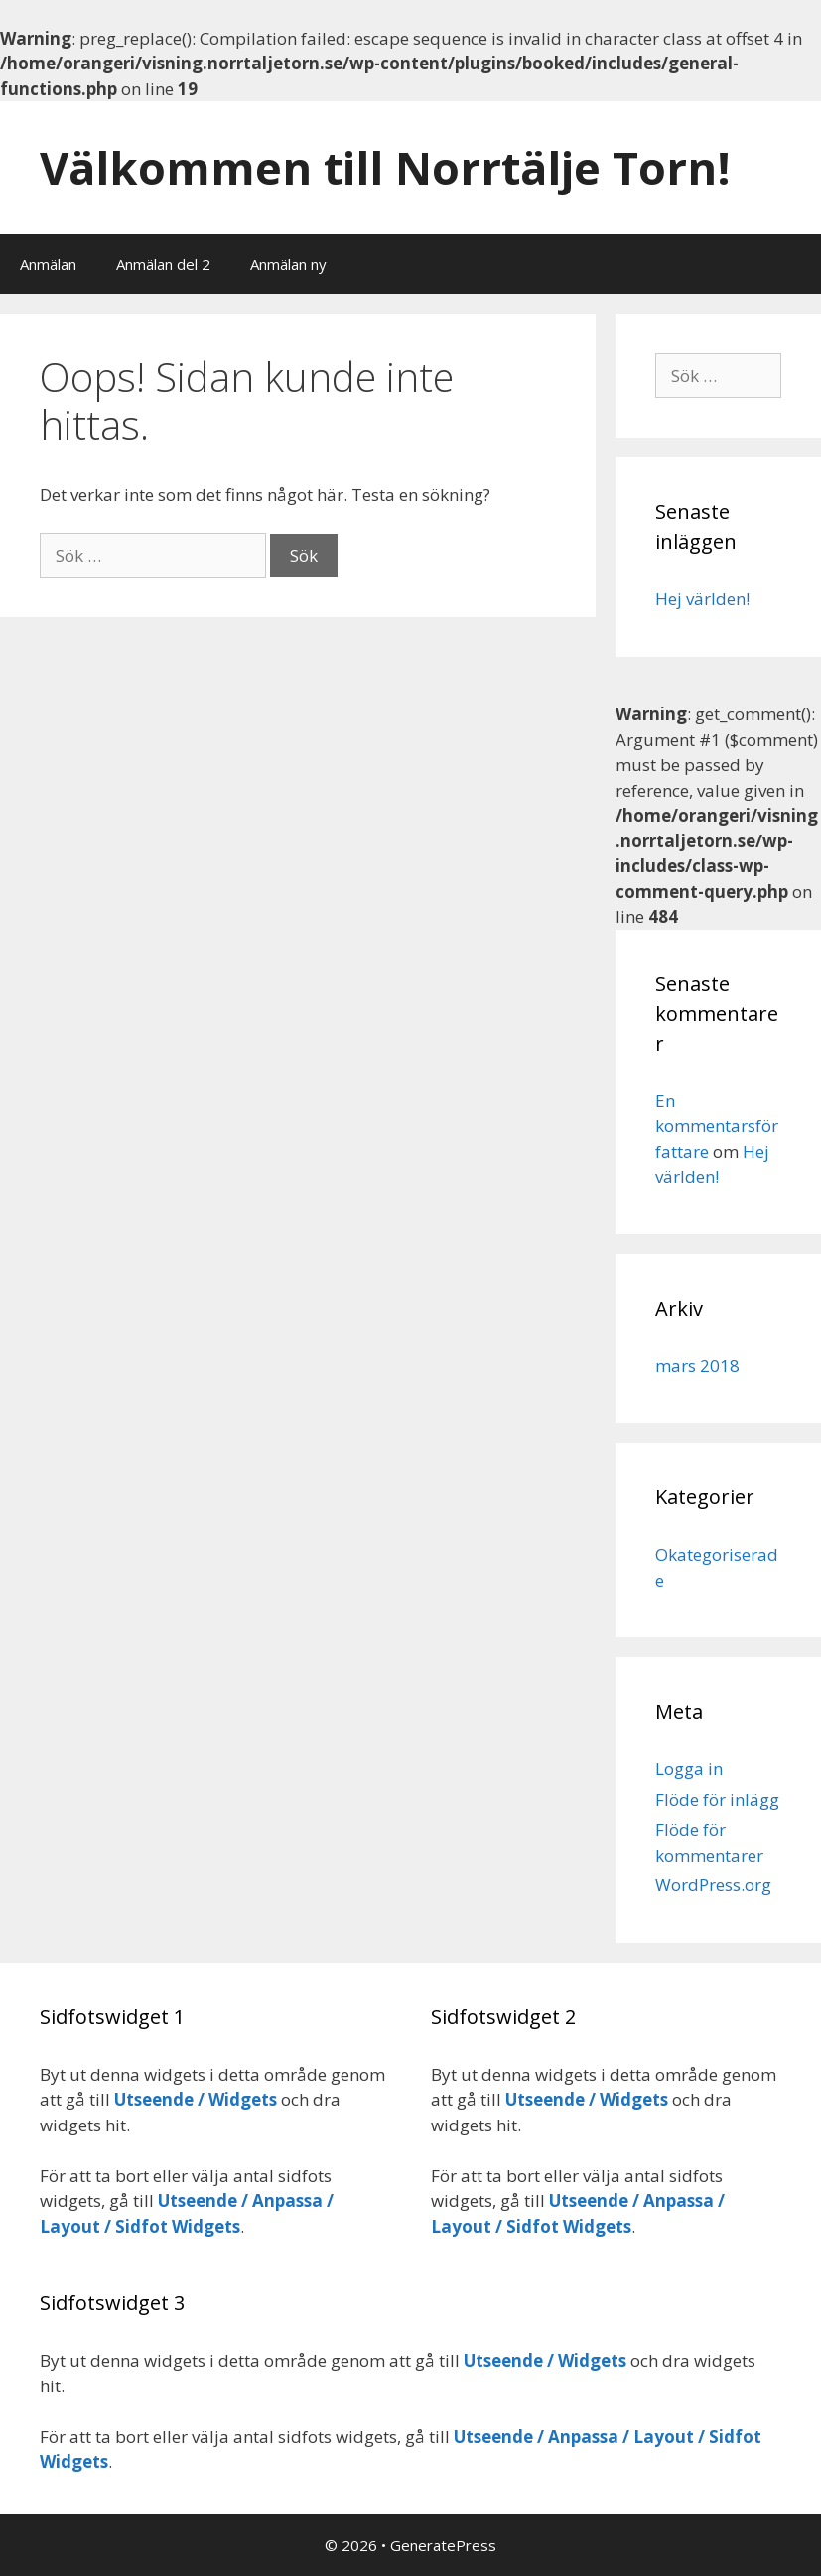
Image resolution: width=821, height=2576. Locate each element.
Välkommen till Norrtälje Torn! (385, 167)
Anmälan (48, 264)
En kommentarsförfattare (716, 1126)
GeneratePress (443, 2545)
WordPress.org (713, 1884)
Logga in (689, 1768)
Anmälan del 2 (163, 264)
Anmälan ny (288, 264)
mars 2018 (697, 1365)
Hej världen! (702, 598)
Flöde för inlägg (717, 1799)
